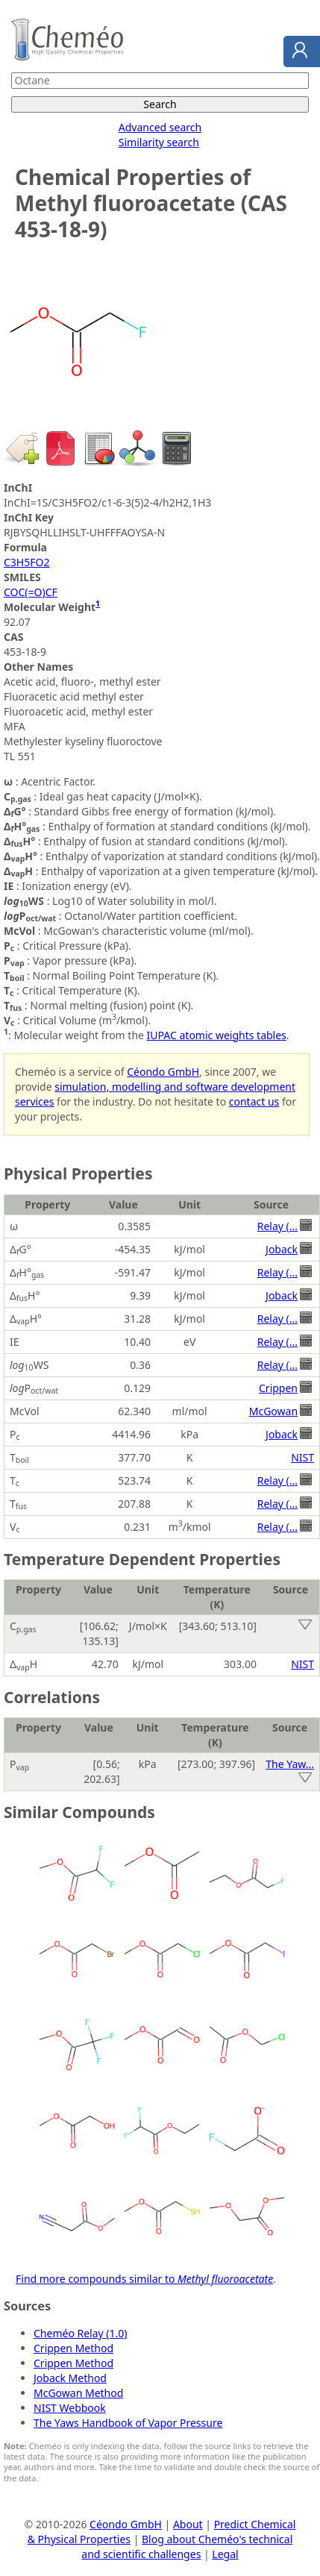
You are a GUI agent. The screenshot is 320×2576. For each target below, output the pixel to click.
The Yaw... (290, 1764)
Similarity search (159, 142)
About (188, 2524)
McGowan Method (78, 2393)
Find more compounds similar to (144, 2279)
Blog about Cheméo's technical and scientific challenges (186, 2546)
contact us (254, 1101)
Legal (225, 2554)
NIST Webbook (70, 2408)
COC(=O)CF (30, 592)
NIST (302, 1457)
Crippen (278, 1388)
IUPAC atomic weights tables (216, 1035)
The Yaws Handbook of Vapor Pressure (128, 2423)
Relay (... (277, 1226)
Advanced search (160, 127)
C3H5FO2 (26, 562)
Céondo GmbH (163, 1072)
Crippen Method (73, 2348)
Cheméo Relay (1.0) (81, 2333)
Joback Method (70, 2378)
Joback (282, 1249)
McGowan (273, 1411)
